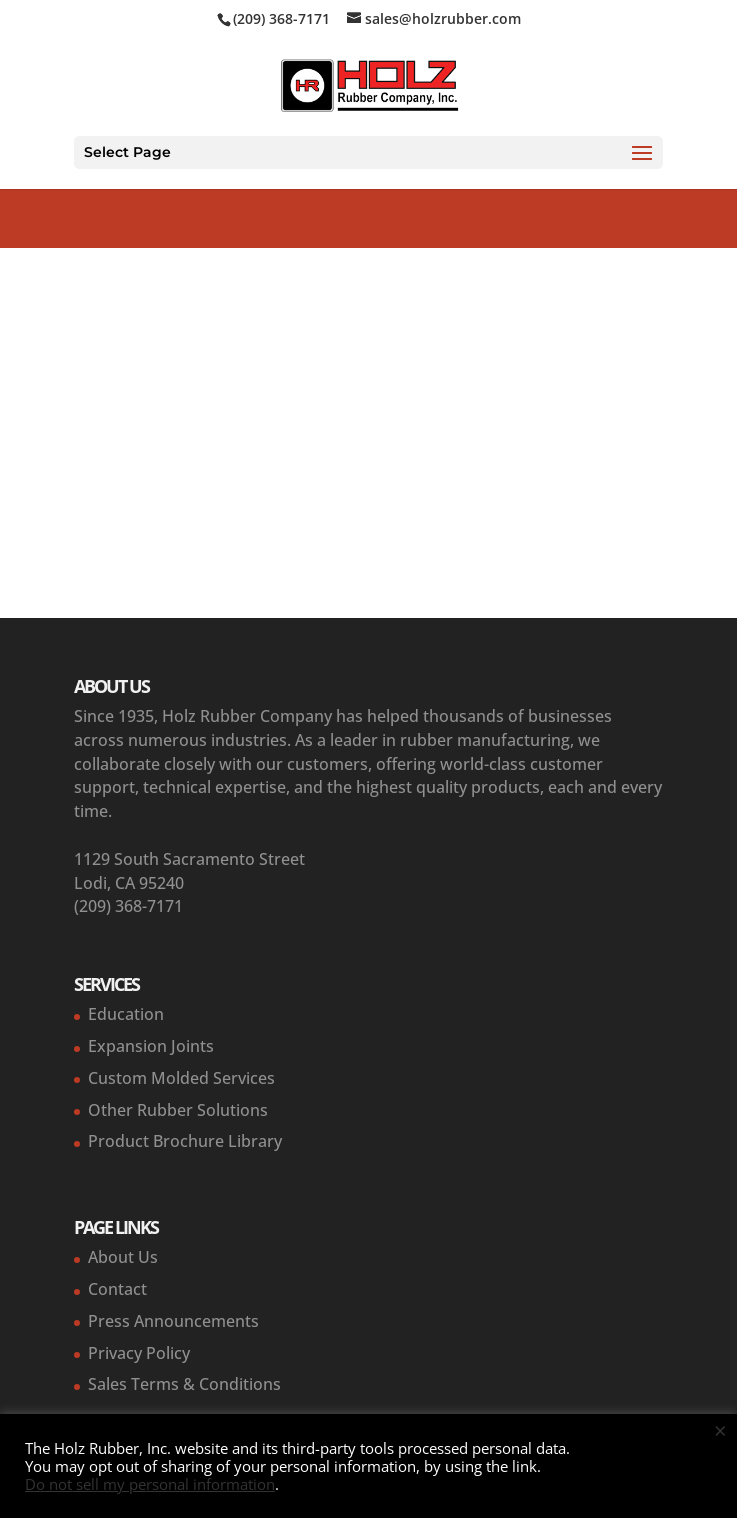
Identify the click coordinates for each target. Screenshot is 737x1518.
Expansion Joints (151, 1046)
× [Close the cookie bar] (720, 1430)
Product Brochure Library (185, 1141)
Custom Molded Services (181, 1078)
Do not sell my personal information (150, 1484)
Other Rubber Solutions (178, 1110)
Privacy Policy (139, 1353)
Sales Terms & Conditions (184, 1384)
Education (126, 1014)
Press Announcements (173, 1321)
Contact (117, 1289)
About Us (123, 1257)
